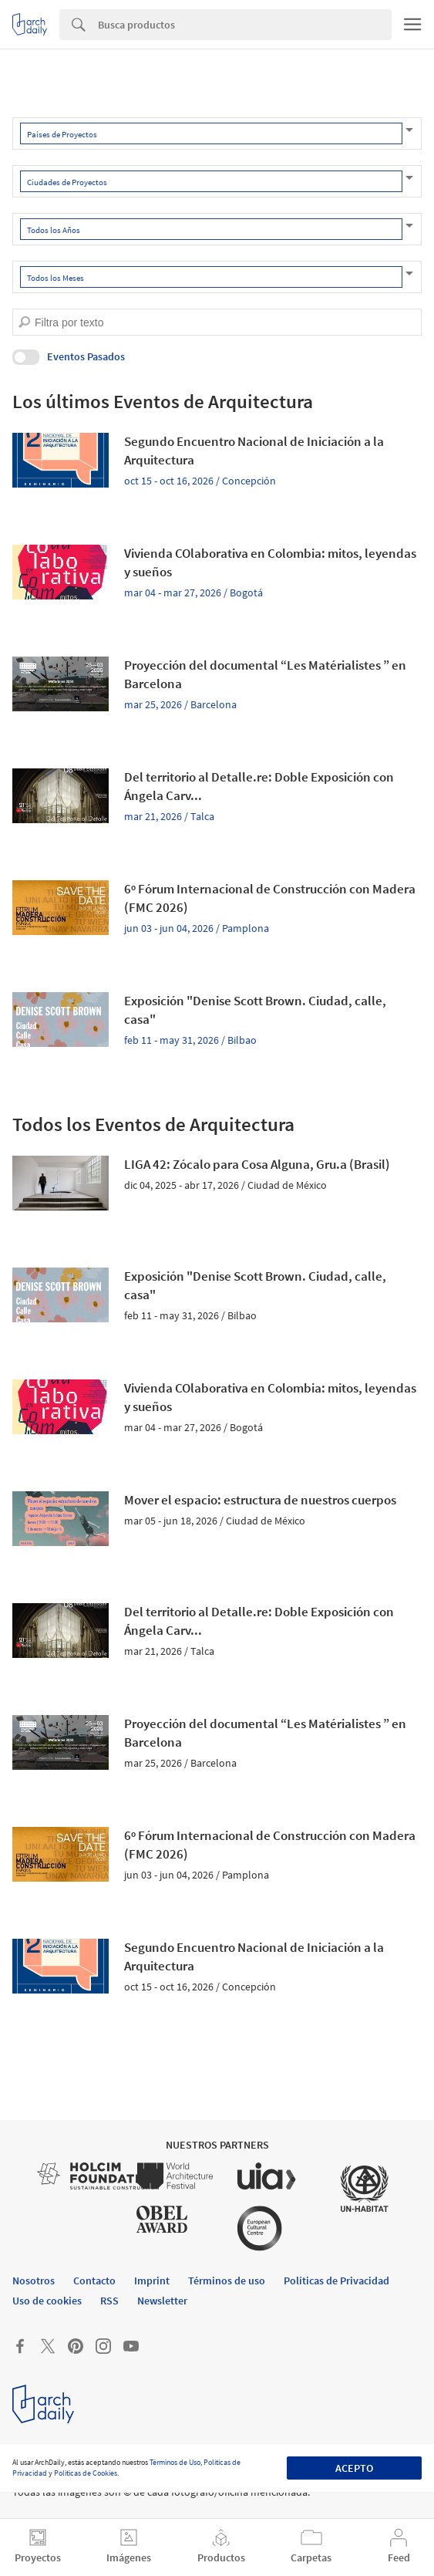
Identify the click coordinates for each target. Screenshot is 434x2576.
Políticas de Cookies (85, 2473)
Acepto (354, 2468)
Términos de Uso (175, 2462)
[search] (24, 322)
